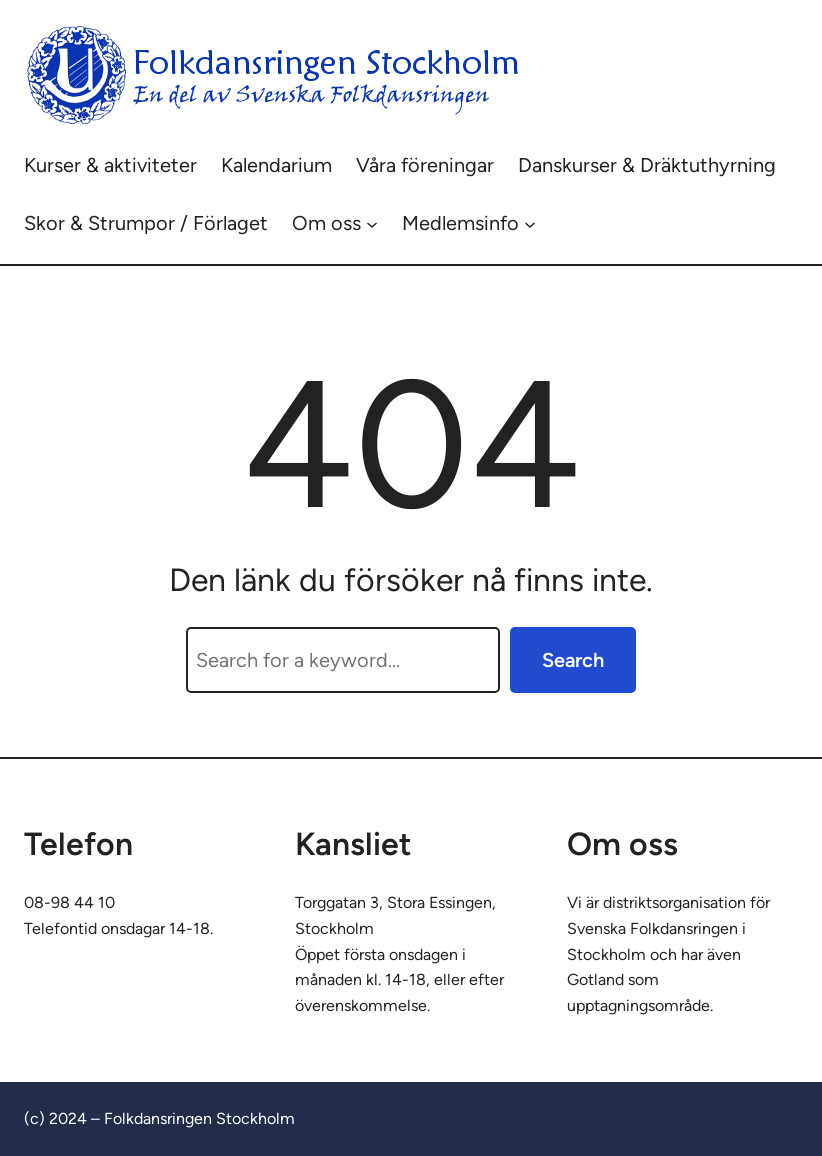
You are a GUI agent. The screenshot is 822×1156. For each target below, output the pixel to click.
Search (573, 660)
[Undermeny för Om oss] (372, 223)
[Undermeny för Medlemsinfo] (530, 223)
